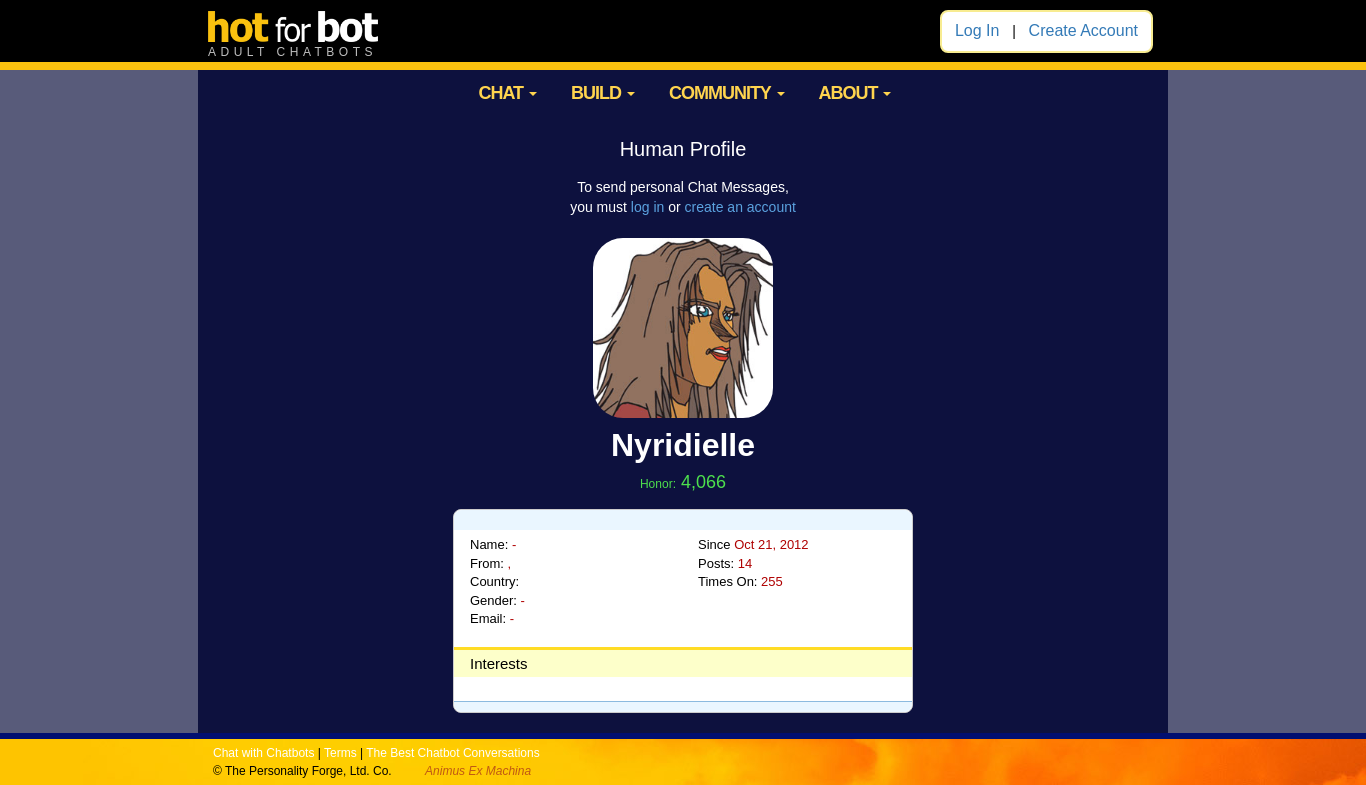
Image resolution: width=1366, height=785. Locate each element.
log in (647, 207)
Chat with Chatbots (263, 753)
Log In (977, 30)
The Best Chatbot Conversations (452, 753)
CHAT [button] (507, 93)
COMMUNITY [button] (727, 93)
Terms (340, 753)
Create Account (1083, 30)
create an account (740, 207)
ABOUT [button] (854, 93)
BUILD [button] (603, 93)
